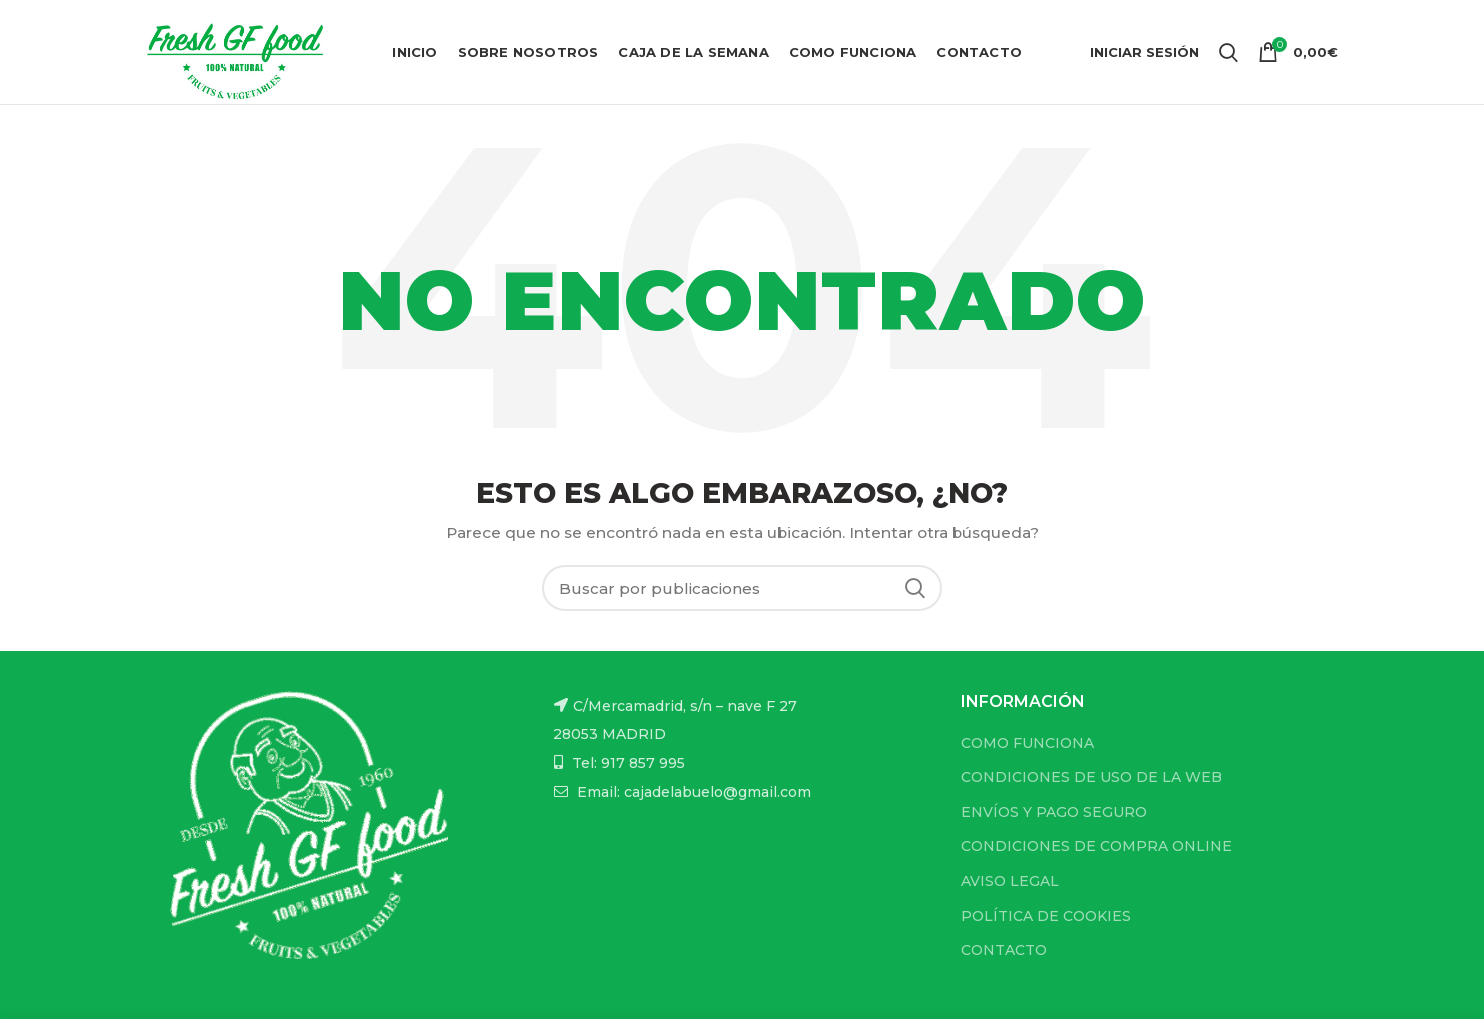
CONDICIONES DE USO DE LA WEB (1091, 777)
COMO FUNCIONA (1027, 743)
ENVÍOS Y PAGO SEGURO (1054, 812)
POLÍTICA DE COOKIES (1046, 916)
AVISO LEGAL (1010, 881)
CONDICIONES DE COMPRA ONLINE (1096, 846)
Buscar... (915, 588)
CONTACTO (1004, 950)
